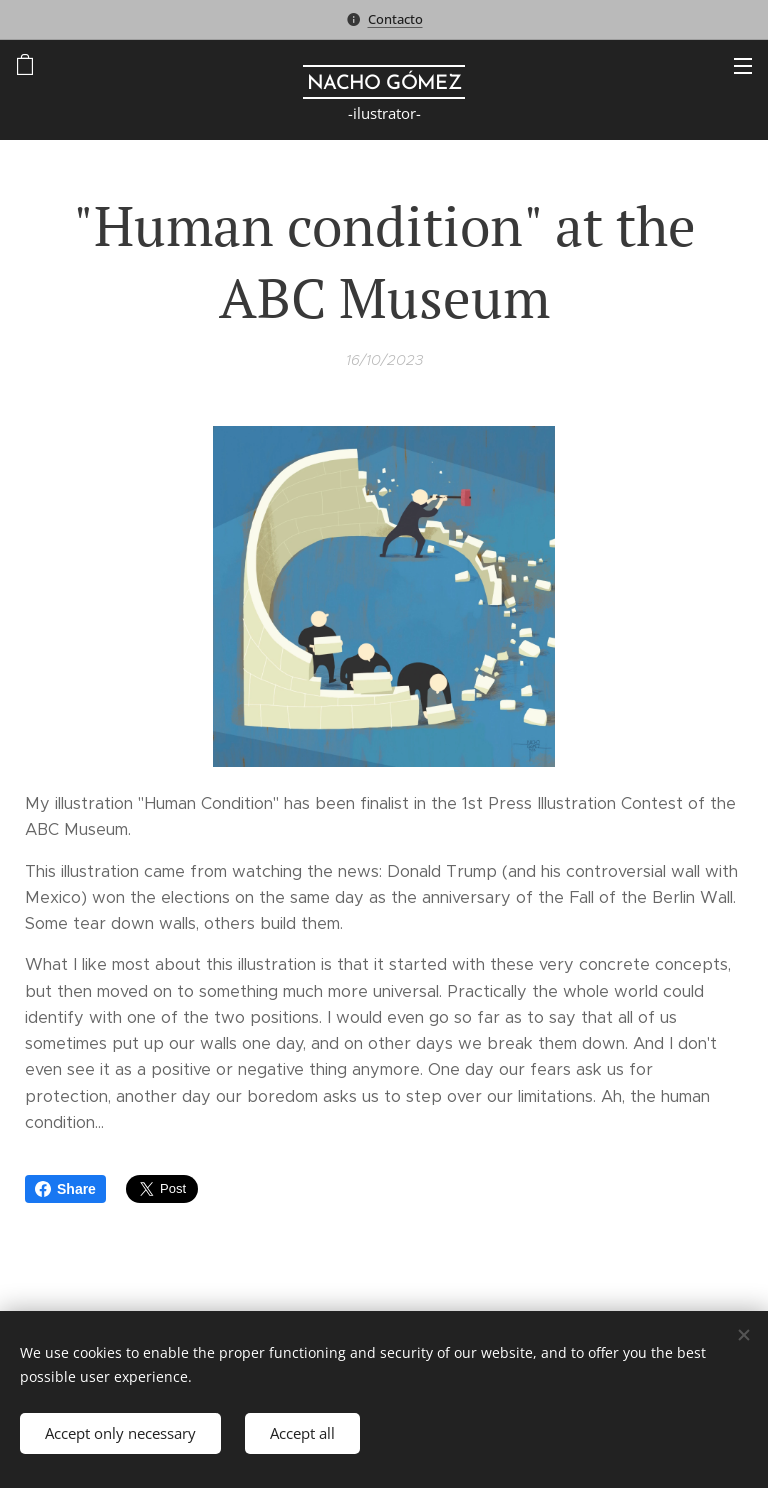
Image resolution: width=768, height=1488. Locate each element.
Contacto (395, 19)
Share (65, 1189)
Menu (743, 66)
